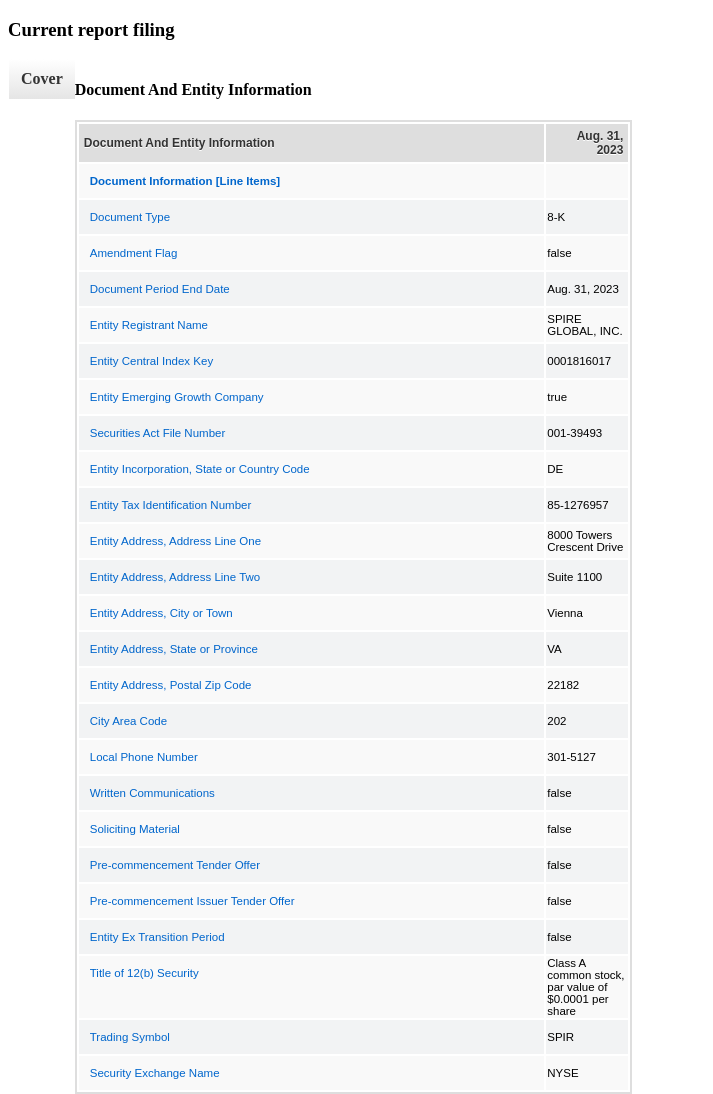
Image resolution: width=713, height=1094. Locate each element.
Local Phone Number (144, 757)
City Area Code (128, 721)
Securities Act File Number (158, 433)
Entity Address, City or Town (161, 613)
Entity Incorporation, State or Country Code (200, 469)
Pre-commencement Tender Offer (175, 865)
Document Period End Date (160, 289)
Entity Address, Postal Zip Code (171, 685)
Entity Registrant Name (149, 325)
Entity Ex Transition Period (157, 937)
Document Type (130, 217)
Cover (42, 78)
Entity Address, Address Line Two (175, 577)
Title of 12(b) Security (144, 973)
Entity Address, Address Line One (175, 541)
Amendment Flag (134, 253)
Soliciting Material (135, 829)
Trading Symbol (130, 1037)
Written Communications (152, 793)
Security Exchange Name (155, 1073)
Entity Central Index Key (151, 361)
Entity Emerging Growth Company (177, 397)
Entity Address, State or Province (174, 649)
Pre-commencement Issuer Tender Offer (192, 901)
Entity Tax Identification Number (171, 505)
